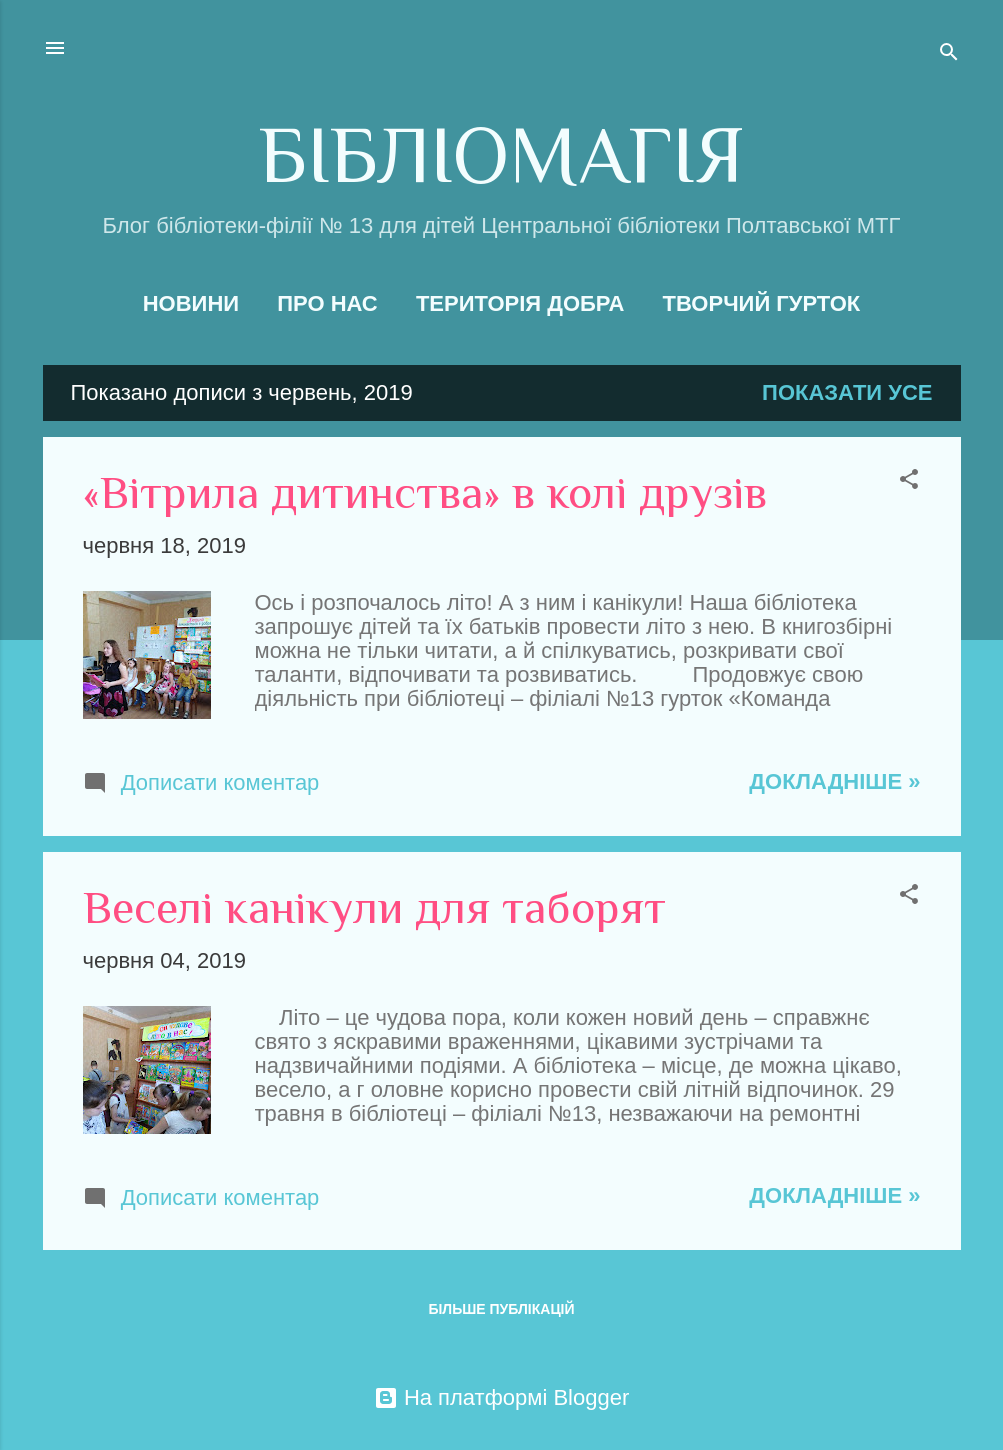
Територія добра (520, 303)
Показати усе (847, 392)
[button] (909, 481)
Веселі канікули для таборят (374, 907)
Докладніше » (834, 781)
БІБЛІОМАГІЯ (501, 155)
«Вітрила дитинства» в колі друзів (425, 492)
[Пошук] (949, 54)
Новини (191, 303)
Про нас (327, 303)
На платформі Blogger (501, 1397)
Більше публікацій (501, 1309)
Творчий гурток (762, 303)
